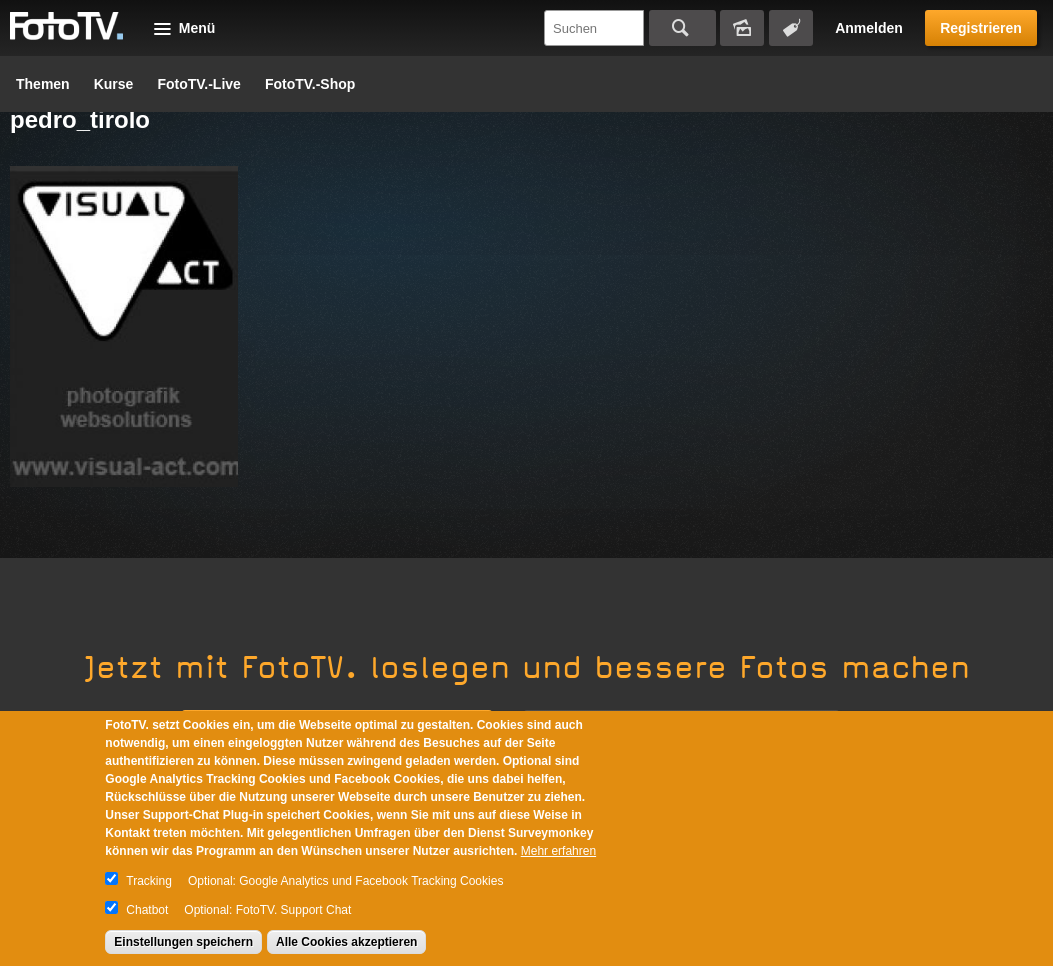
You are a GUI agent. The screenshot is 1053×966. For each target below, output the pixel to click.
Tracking (149, 881)
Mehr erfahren (558, 851)
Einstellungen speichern (183, 942)
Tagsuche (791, 28)
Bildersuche (742, 28)
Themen (43, 84)
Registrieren (981, 28)
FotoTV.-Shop (310, 84)
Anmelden (869, 28)
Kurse (114, 84)
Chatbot (147, 910)
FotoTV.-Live (199, 84)
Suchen (682, 28)
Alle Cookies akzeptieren (346, 942)
